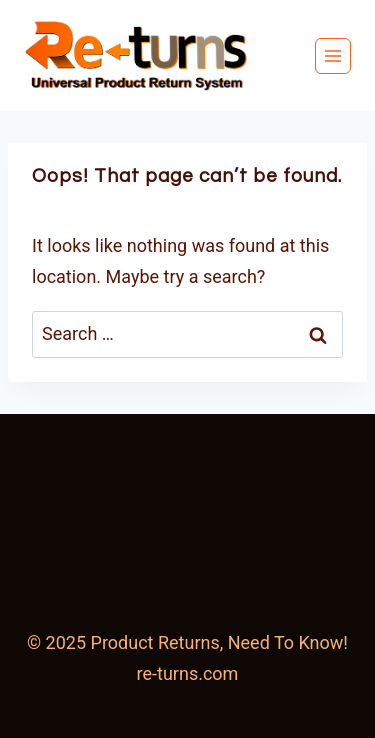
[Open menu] (333, 56)
